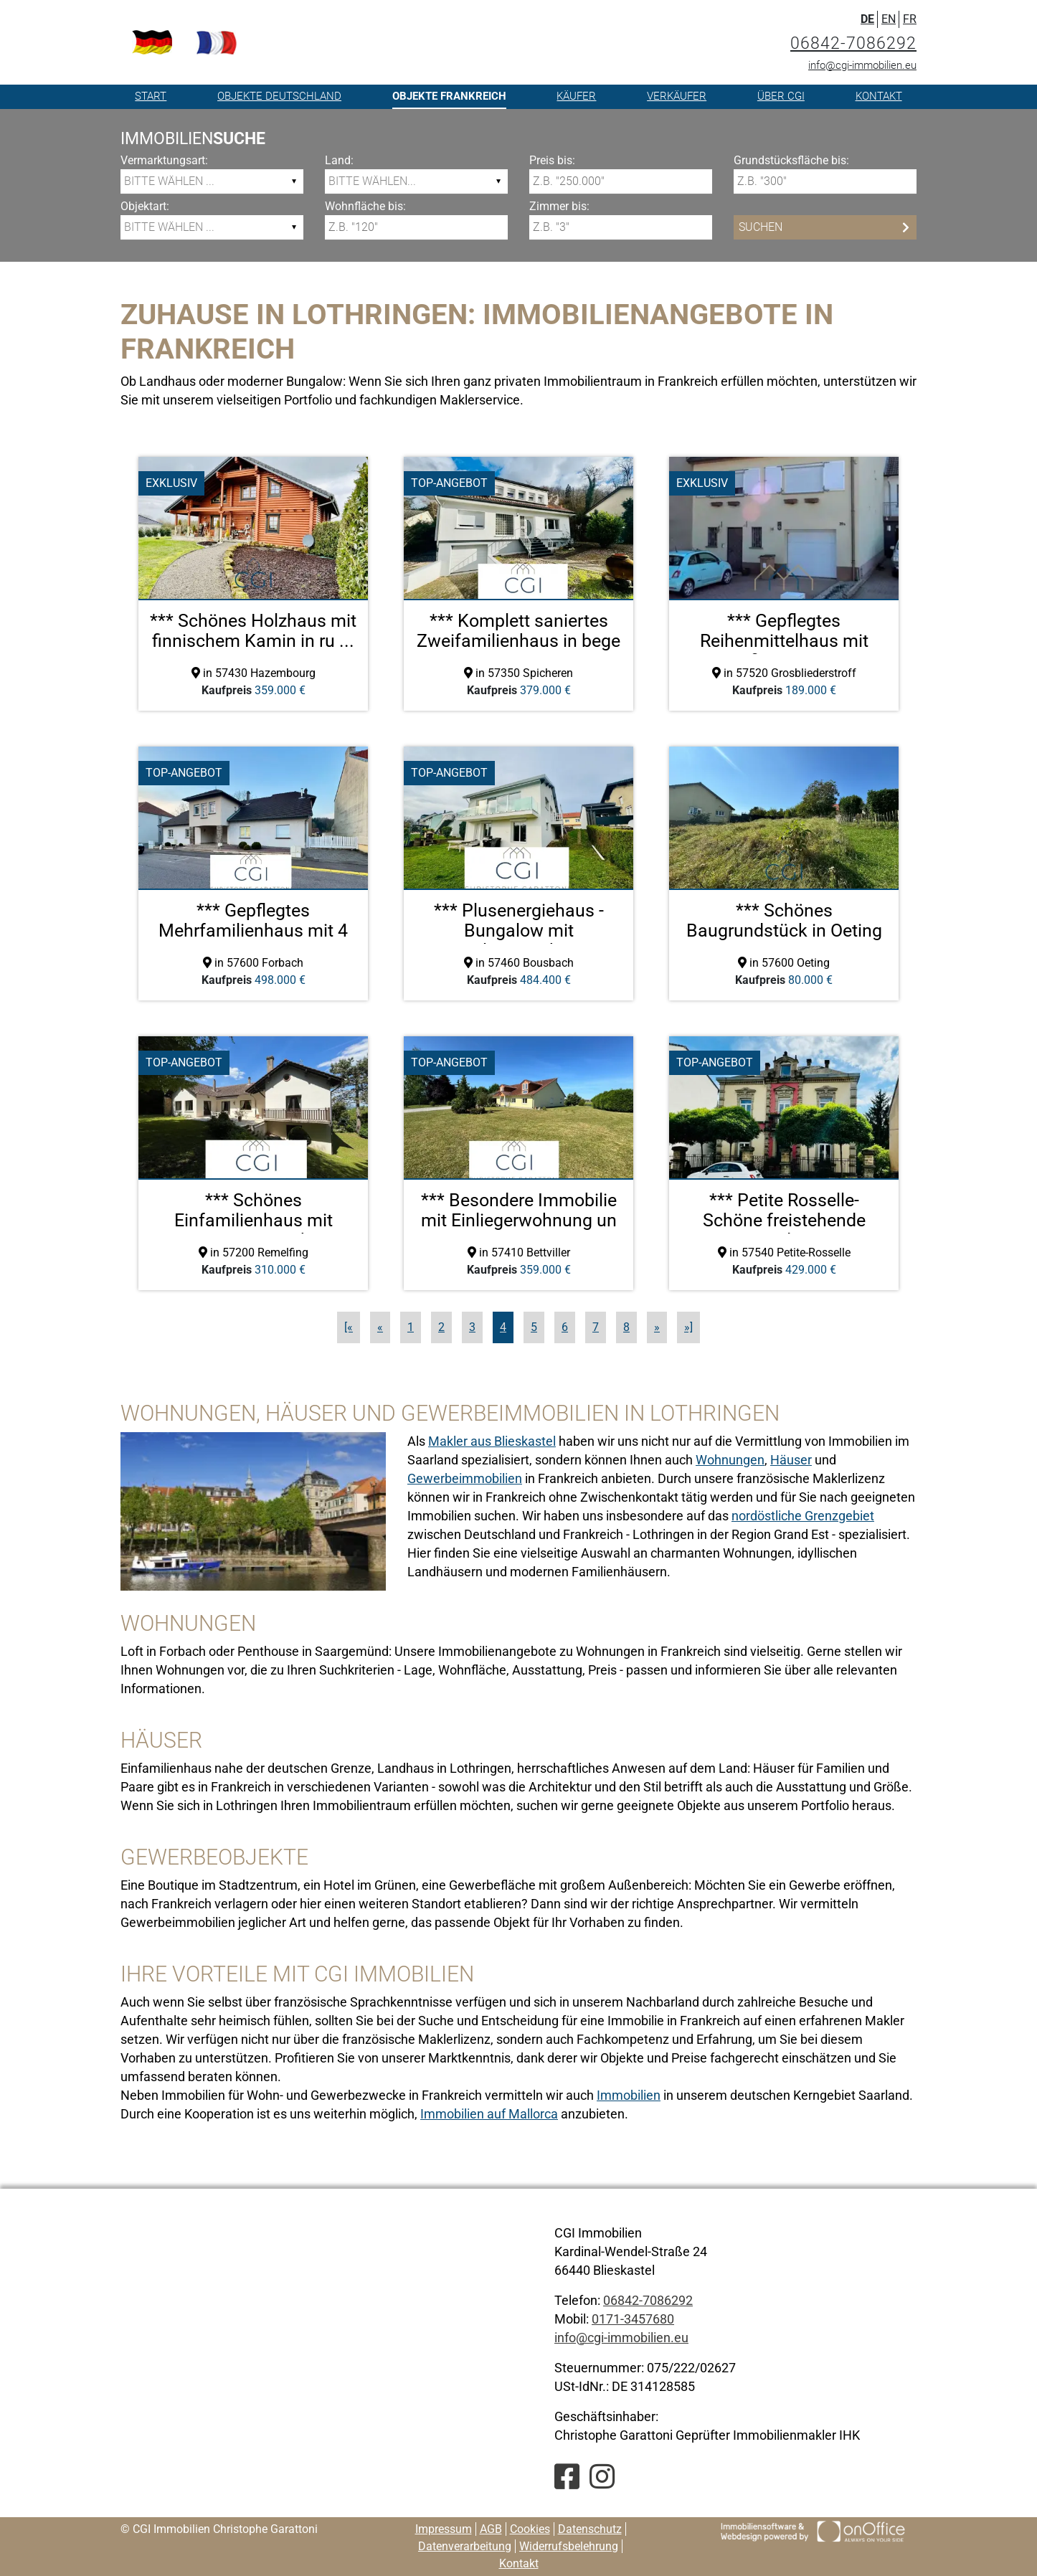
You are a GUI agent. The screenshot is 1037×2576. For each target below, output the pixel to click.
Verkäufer (676, 96)
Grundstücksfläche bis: (791, 160)
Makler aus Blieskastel (492, 1441)
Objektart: (144, 206)
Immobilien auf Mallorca (489, 2113)
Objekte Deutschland (279, 96)
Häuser (791, 1459)
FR (910, 19)
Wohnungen (730, 1459)
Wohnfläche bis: (365, 206)
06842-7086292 (853, 43)
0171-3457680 (633, 2318)
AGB (491, 2529)
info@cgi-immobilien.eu (862, 65)
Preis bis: (552, 160)
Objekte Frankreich (449, 96)
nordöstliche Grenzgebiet (802, 1515)
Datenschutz (590, 2529)
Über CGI (781, 96)
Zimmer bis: (559, 206)
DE (867, 19)
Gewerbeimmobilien (464, 1478)
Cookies (530, 2529)
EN (888, 19)
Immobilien (628, 2095)
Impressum (443, 2529)
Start (150, 96)
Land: (339, 160)
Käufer (576, 96)
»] (688, 1327)
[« (348, 1327)
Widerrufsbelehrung (568, 2546)
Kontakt (879, 96)
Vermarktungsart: (164, 160)
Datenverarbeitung (464, 2546)
